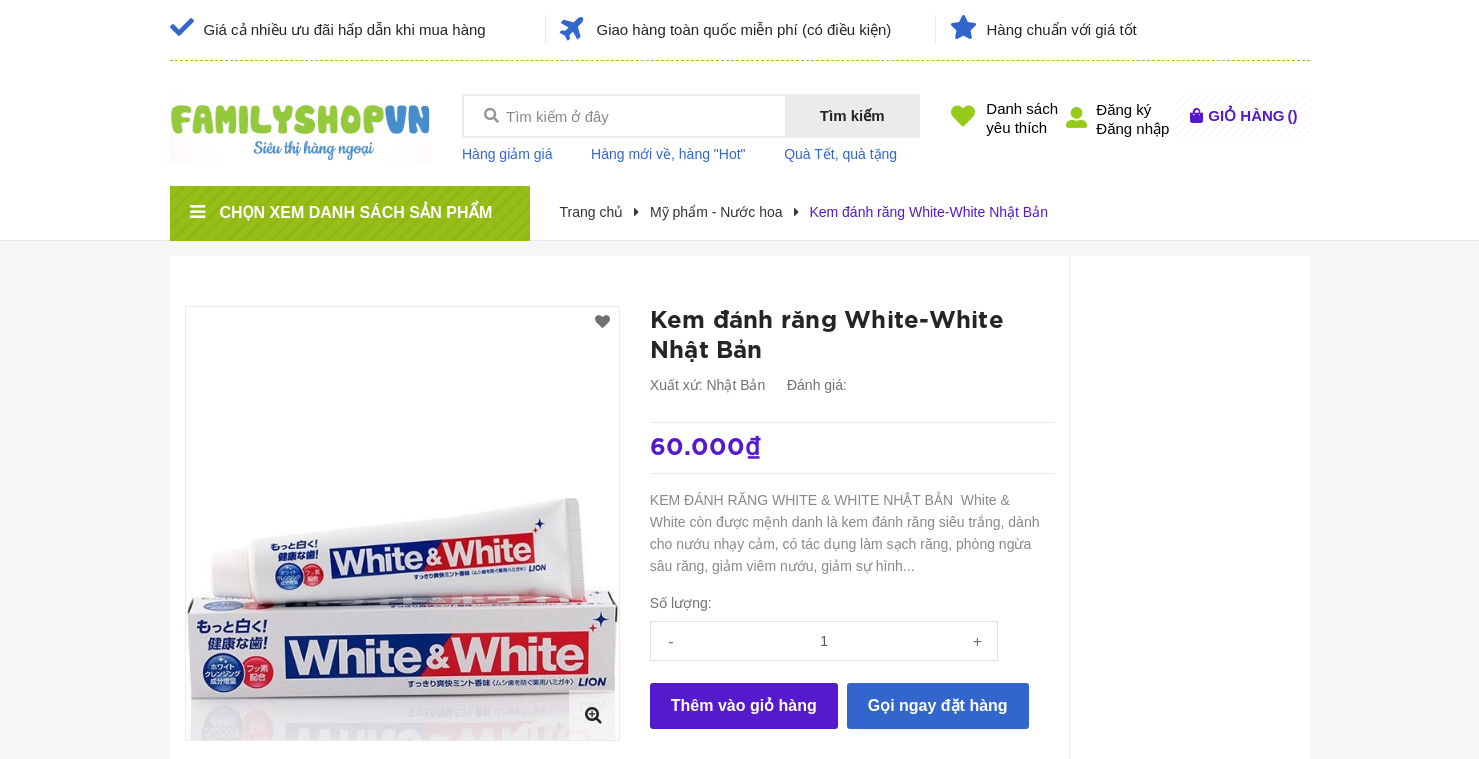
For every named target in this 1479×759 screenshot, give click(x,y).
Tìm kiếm (852, 115)
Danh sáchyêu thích (1022, 118)
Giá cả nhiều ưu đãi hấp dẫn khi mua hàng (345, 29)
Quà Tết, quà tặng (840, 154)
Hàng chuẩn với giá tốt (1062, 29)
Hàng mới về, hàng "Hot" (668, 154)
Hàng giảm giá (507, 154)
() (1252, 115)
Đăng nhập (1132, 128)
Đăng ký (1123, 109)
